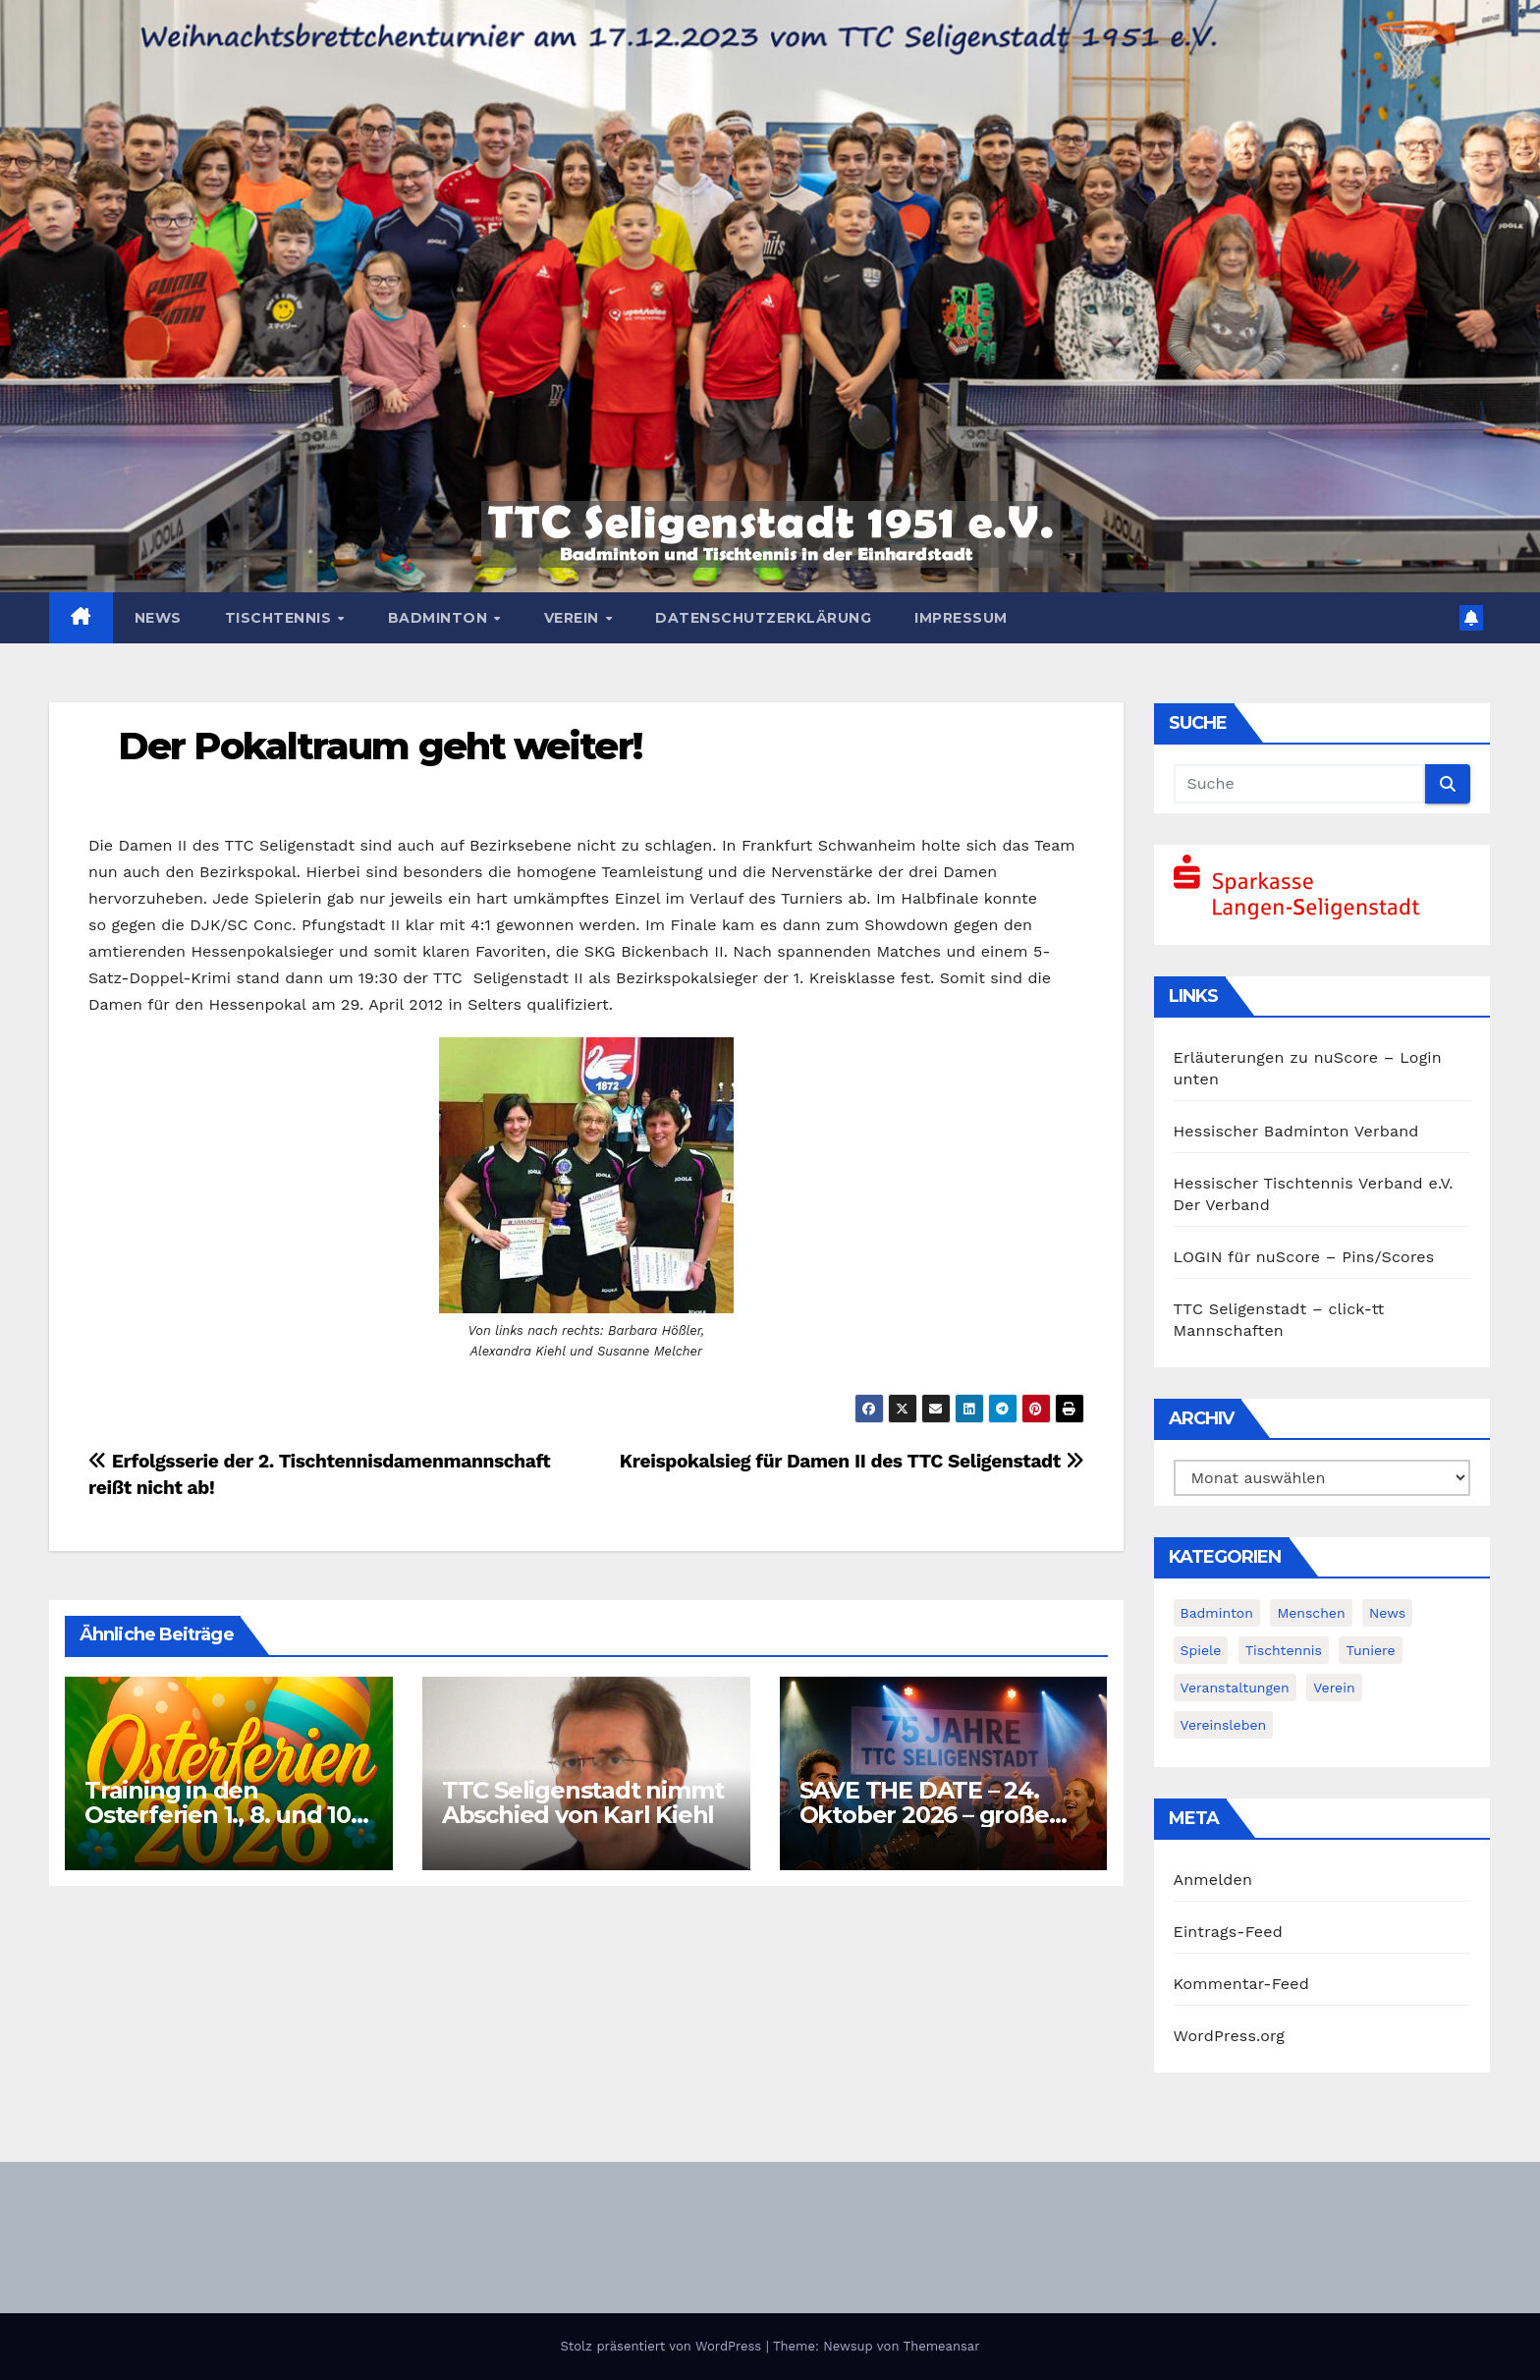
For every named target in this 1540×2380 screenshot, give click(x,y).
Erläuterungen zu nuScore (1276, 1057)
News (158, 618)
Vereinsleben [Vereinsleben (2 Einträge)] (1224, 1725)
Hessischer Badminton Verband (1296, 1131)
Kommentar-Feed (1241, 1983)
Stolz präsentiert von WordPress (662, 2346)
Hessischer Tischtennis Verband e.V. (1314, 1183)
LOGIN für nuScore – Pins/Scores (1304, 1256)
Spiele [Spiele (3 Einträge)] (1201, 1650)
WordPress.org (1230, 2035)
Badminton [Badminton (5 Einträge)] (1217, 1613)
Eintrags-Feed (1228, 1931)
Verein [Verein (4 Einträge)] (1333, 1687)
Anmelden (1213, 1879)
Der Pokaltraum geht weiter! (379, 746)
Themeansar (942, 2346)
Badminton (440, 618)
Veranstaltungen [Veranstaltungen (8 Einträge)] (1235, 1687)
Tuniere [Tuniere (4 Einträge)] (1370, 1650)
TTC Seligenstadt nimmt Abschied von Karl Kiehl (585, 1802)
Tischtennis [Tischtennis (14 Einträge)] (1283, 1650)
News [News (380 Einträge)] (1387, 1613)
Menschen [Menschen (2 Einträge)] (1311, 1613)
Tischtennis (280, 618)
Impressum (961, 618)
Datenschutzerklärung (763, 618)
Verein (574, 618)
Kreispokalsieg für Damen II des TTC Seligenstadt (852, 1461)
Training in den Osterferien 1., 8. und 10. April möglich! (220, 1815)
